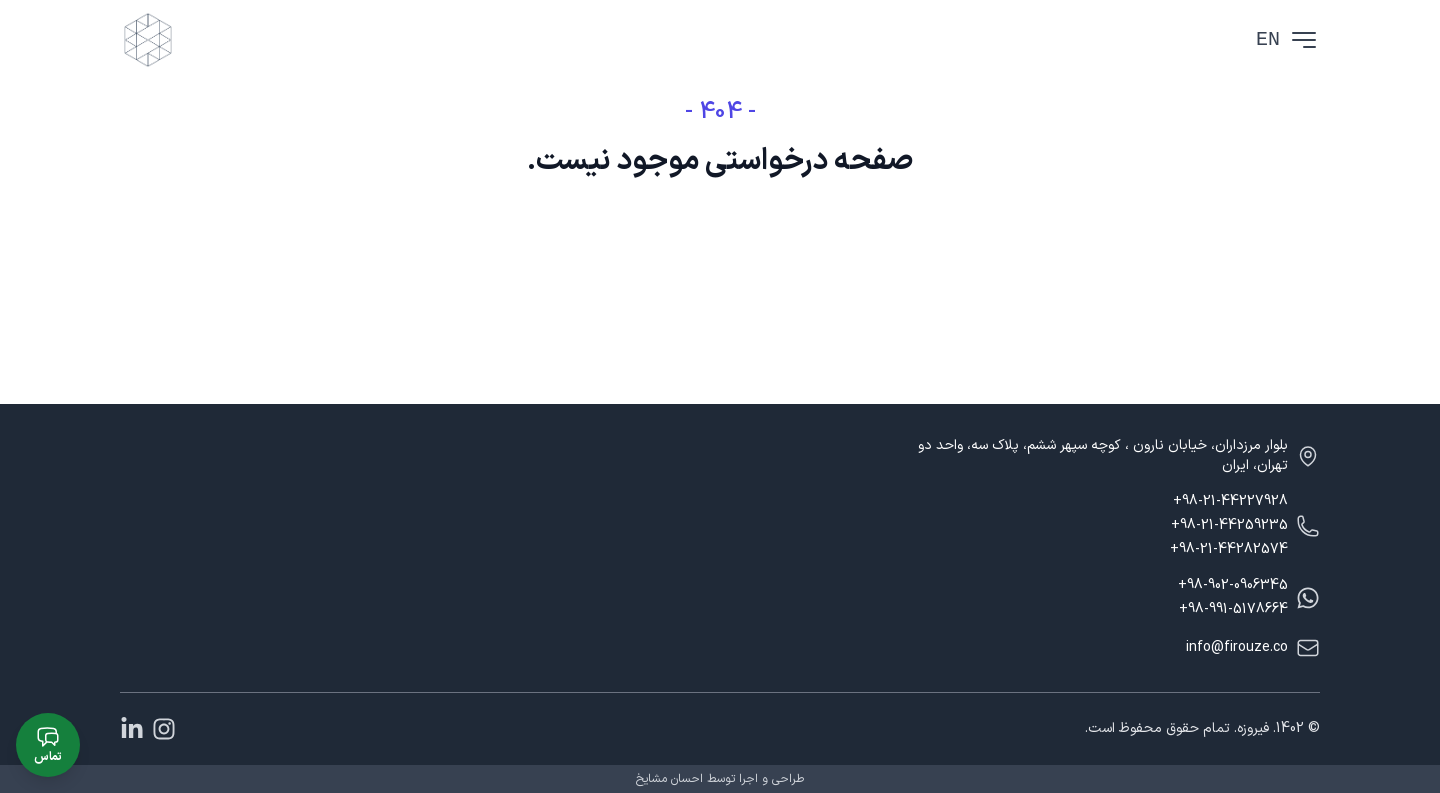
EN (1268, 39)
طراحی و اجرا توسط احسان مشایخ (720, 779)
